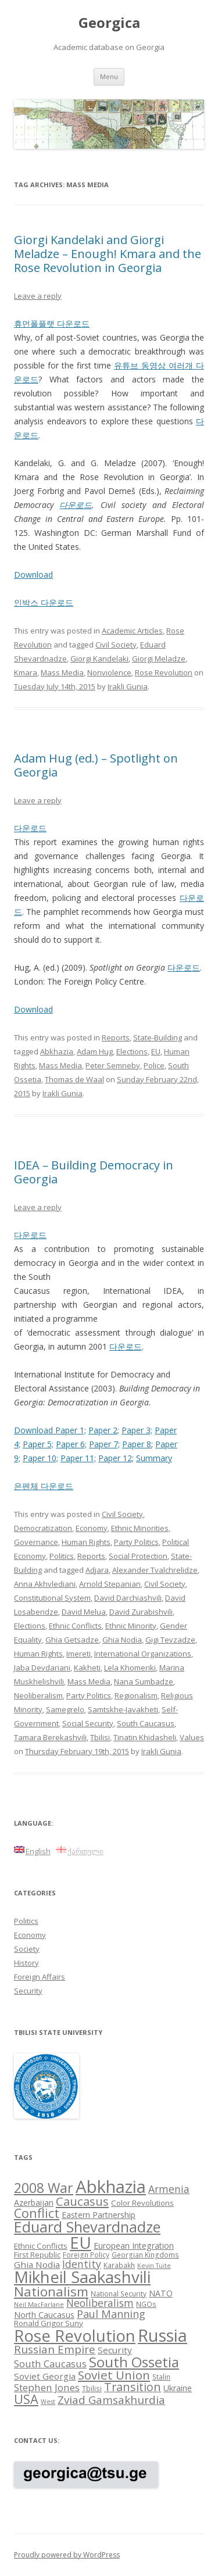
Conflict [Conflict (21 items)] (36, 2213)
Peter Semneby (112, 1065)
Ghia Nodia (122, 1639)
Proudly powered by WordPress (67, 2555)
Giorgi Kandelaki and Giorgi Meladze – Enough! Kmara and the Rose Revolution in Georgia (107, 254)
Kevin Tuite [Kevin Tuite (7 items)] (154, 2266)
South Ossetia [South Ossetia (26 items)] (134, 2361)
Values (192, 1737)
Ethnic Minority (130, 1625)
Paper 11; (78, 1458)
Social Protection (138, 1556)
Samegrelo (65, 1709)
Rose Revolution (163, 672)
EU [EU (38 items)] (80, 2242)
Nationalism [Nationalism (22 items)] (51, 2291)
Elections (132, 1051)
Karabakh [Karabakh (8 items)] (119, 2265)
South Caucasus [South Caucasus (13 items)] (50, 2363)
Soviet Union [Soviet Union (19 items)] (114, 2375)
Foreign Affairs (39, 1977)
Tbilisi (100, 1737)
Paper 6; (71, 1444)
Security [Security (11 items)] (115, 2350)
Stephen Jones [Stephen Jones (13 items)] (47, 2387)
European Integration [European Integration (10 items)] (134, 2245)
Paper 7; (104, 1444)
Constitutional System (52, 1598)
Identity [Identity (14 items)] (81, 2264)
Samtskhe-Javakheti (123, 1709)
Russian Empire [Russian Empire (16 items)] (54, 2349)
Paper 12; (116, 1458)
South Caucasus (145, 1723)
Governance (36, 1542)
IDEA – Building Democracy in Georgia (93, 1172)
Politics (61, 1556)
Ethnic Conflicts (75, 1625)
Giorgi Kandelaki (99, 658)
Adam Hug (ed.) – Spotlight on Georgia (96, 765)
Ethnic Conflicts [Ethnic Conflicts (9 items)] (40, 2246)
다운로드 (75, 504)
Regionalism (136, 1695)
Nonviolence (109, 672)
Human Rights (86, 1542)
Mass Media (62, 672)
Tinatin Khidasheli (144, 1737)
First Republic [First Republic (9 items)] (37, 2254)
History (26, 1963)
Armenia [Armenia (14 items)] (169, 2189)
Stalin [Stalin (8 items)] (161, 2376)
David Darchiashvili (128, 1598)
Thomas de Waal (74, 1079)
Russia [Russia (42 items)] (162, 2335)
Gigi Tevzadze (170, 1639)
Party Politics (136, 1542)
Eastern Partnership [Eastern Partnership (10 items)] (98, 2214)
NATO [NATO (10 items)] (161, 2293)
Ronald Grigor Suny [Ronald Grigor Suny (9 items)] (48, 2323)
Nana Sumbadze (143, 1681)
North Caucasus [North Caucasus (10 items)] (44, 2314)
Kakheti (87, 1667)
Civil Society (116, 644)
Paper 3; (136, 1430)
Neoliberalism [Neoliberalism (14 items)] (100, 2303)
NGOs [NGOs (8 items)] (146, 2304)
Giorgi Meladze (158, 658)
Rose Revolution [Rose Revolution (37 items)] (74, 2335)
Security (28, 1990)
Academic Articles (132, 630)
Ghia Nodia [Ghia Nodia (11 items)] (37, 2264)
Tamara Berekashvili (50, 1737)
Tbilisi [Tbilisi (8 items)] (92, 2388)
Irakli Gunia (128, 686)
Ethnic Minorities (140, 1528)
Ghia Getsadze (72, 1639)
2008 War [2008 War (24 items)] (43, 2187)
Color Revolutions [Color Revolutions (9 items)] (142, 2203)
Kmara (25, 672)
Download (33, 574)
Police (154, 1065)
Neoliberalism (38, 1695)
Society (27, 1949)
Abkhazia (56, 1051)
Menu (109, 76)
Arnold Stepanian (110, 1584)
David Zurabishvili (141, 1612)
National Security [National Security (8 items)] (118, 2293)
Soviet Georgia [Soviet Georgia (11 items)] (45, 2376)
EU (155, 1051)
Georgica (109, 23)
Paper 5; (38, 1444)
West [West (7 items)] (48, 2402)
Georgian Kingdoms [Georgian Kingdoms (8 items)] (145, 2254)
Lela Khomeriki (130, 1667)
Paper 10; (40, 1458)
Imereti (78, 1653)
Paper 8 (136, 1444)
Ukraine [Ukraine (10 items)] (177, 2387)
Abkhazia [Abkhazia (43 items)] (111, 2186)
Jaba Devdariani (42, 1667)
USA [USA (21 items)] (26, 2399)
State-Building (157, 1037)
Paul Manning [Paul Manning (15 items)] (111, 2314)
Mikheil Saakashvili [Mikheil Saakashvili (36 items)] (82, 2277)
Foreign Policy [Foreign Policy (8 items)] (86, 2254)
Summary (154, 1458)
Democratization (43, 1528)
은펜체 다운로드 (43, 1485)
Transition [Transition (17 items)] (132, 2387)
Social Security (87, 1723)
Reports (116, 1037)
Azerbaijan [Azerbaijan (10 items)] (33, 2202)
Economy (92, 1528)
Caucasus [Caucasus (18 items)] (82, 2201)
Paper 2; (103, 1430)
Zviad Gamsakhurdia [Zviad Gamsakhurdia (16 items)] (111, 2399)
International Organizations (142, 1653)
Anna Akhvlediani (45, 1584)
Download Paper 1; (50, 1430)
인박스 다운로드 (43, 602)
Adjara (97, 1570)
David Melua (84, 1612)
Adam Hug (95, 1051)
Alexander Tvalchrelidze (155, 1570)
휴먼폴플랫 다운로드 (52, 323)
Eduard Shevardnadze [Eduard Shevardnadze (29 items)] (87, 2227)
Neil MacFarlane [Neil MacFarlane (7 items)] (39, 2304)
